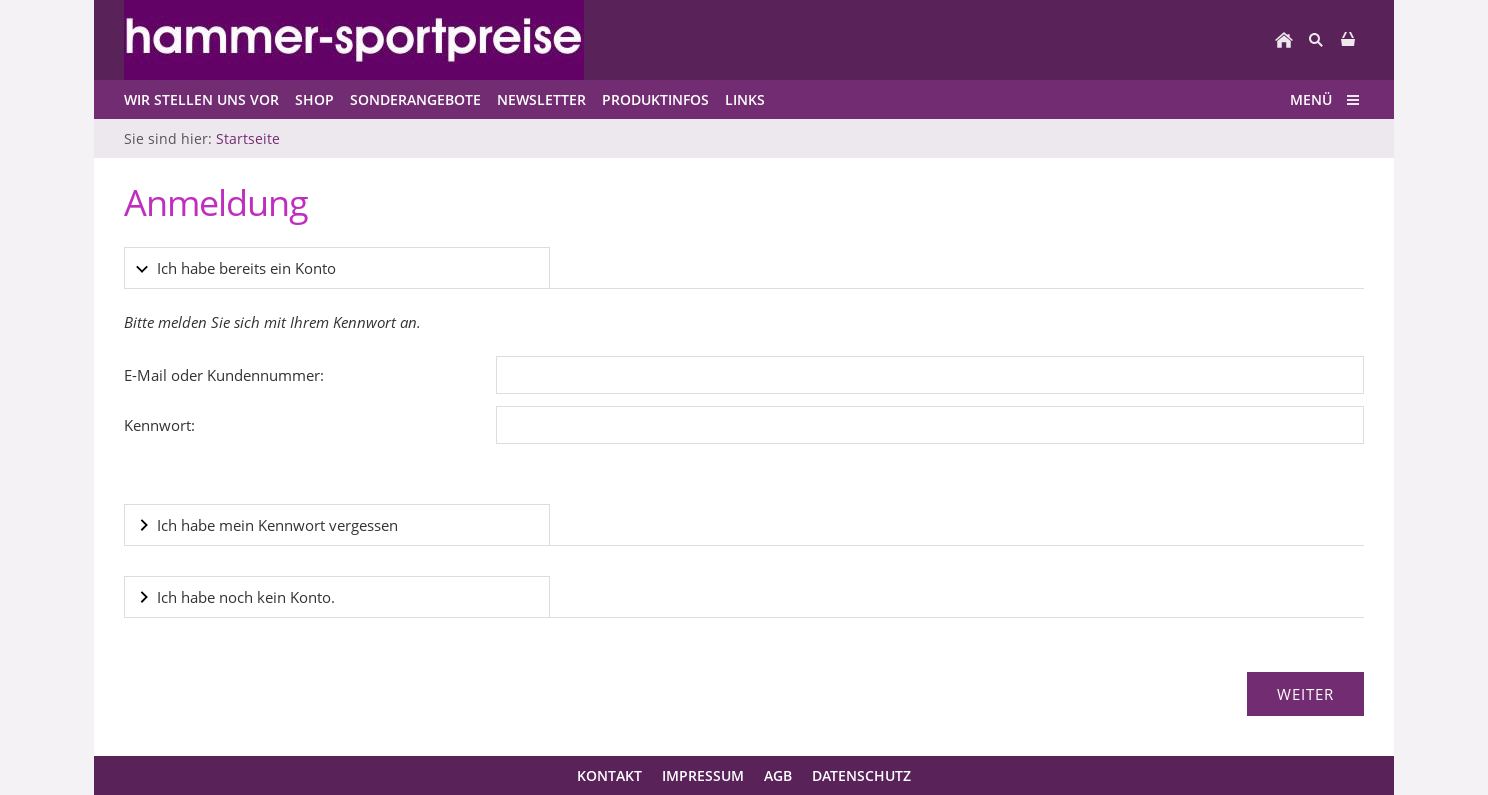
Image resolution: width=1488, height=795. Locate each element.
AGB (778, 775)
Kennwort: (159, 425)
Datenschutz (861, 775)
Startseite (248, 138)
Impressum (703, 775)
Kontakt (609, 775)
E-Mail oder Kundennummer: (224, 375)
